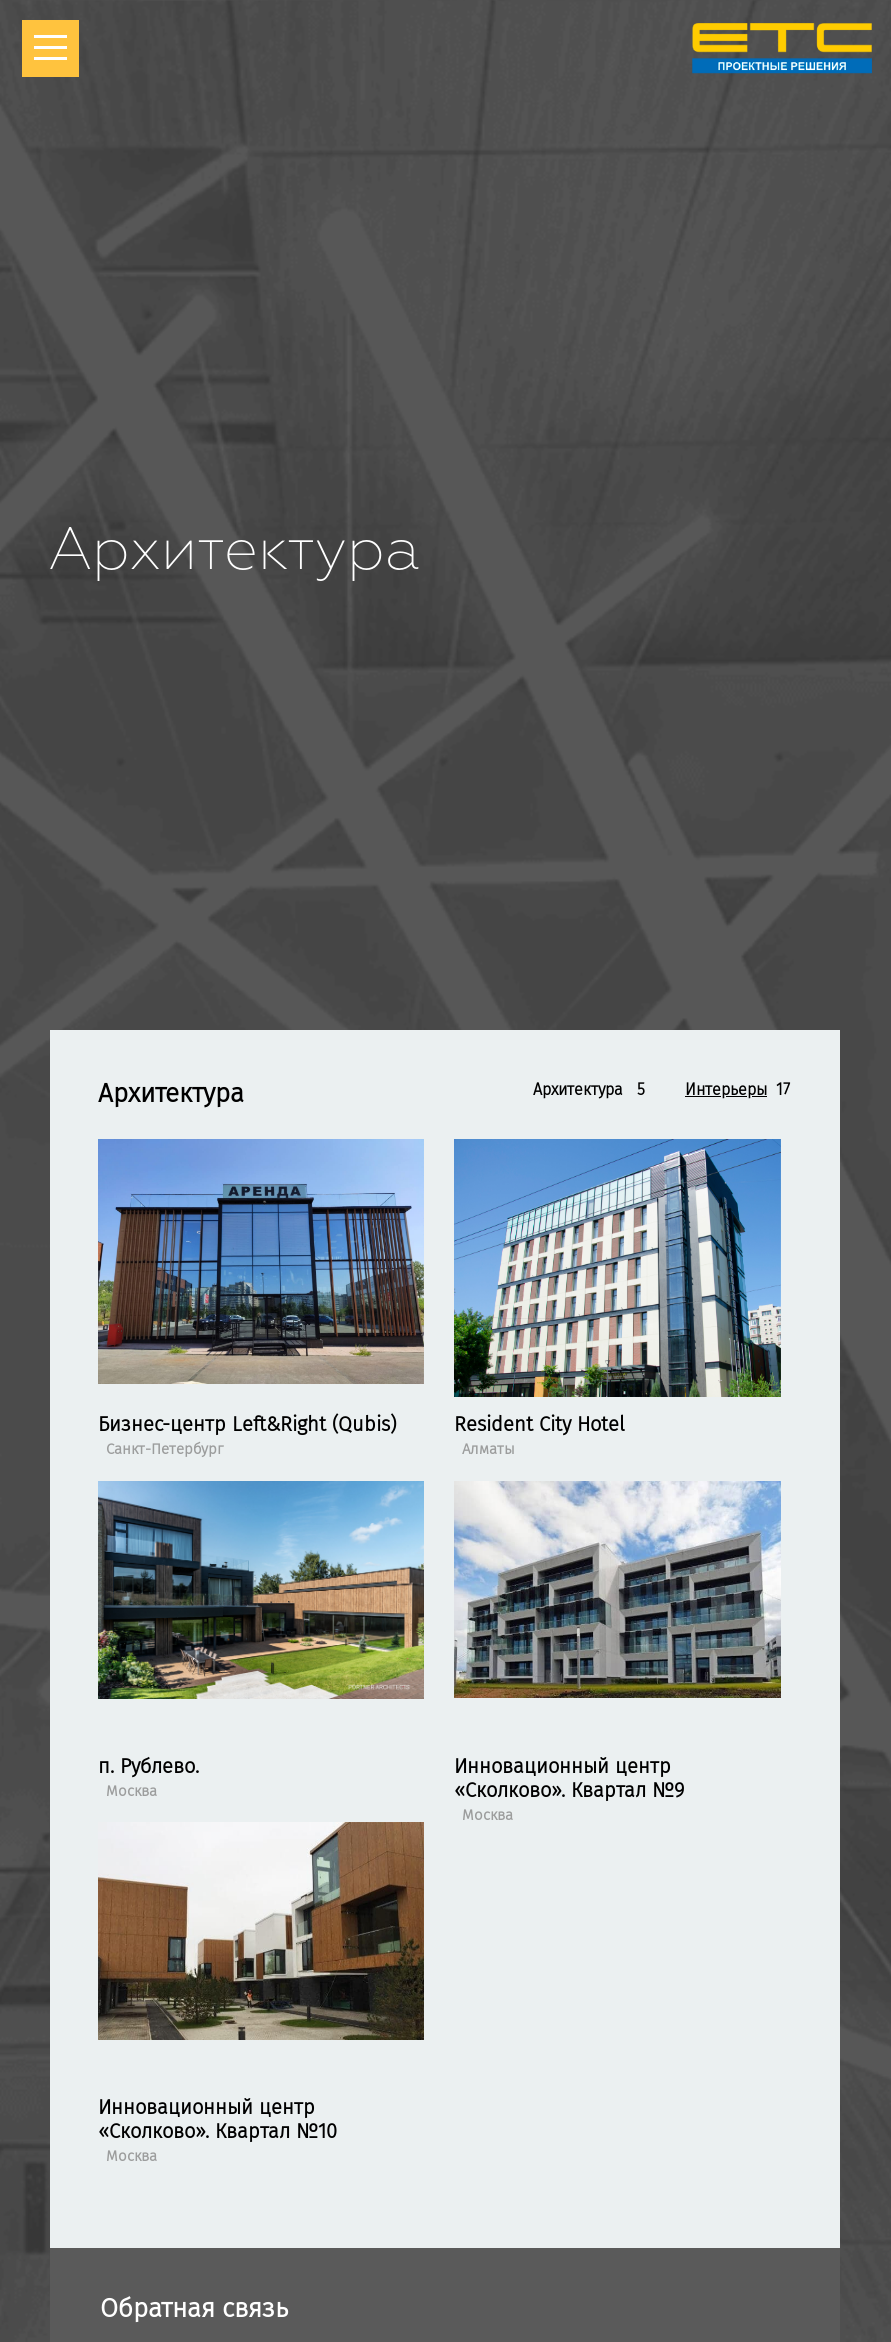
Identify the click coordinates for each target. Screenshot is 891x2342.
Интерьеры (726, 1089)
